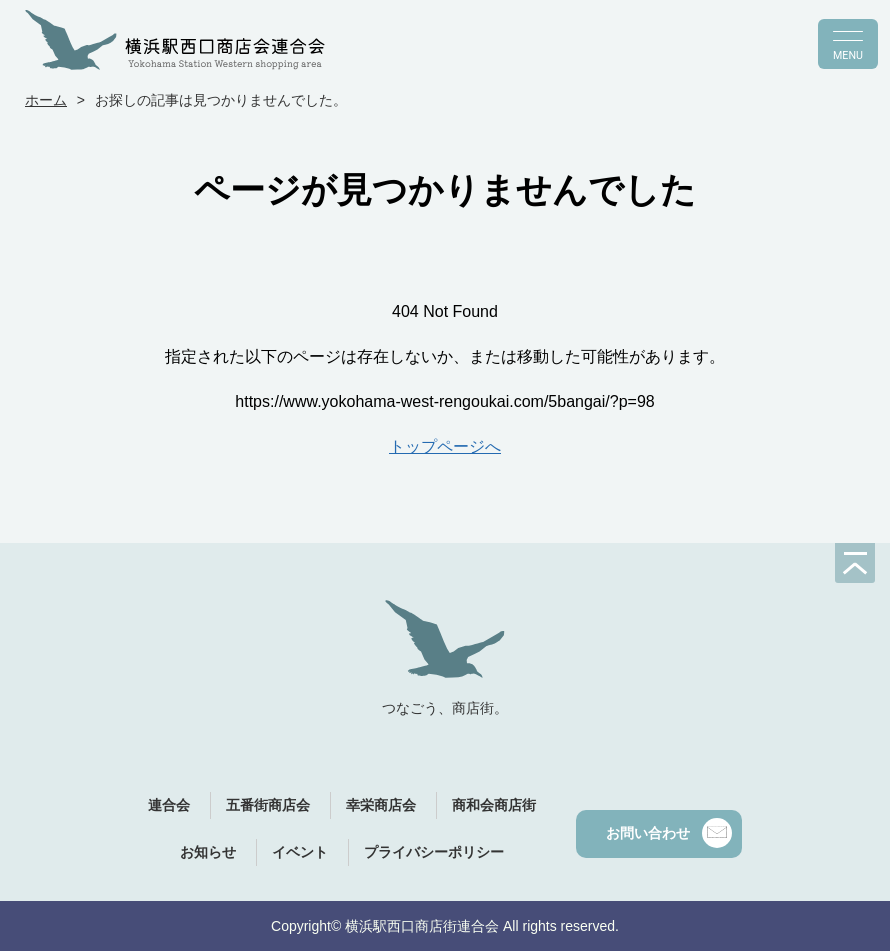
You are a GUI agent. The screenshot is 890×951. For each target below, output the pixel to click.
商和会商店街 (494, 805)
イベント (300, 852)
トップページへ (445, 446)
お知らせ (208, 852)
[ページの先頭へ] (855, 563)
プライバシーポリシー (434, 852)
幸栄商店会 (381, 805)
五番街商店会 (268, 805)
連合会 (169, 805)
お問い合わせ (669, 833)
